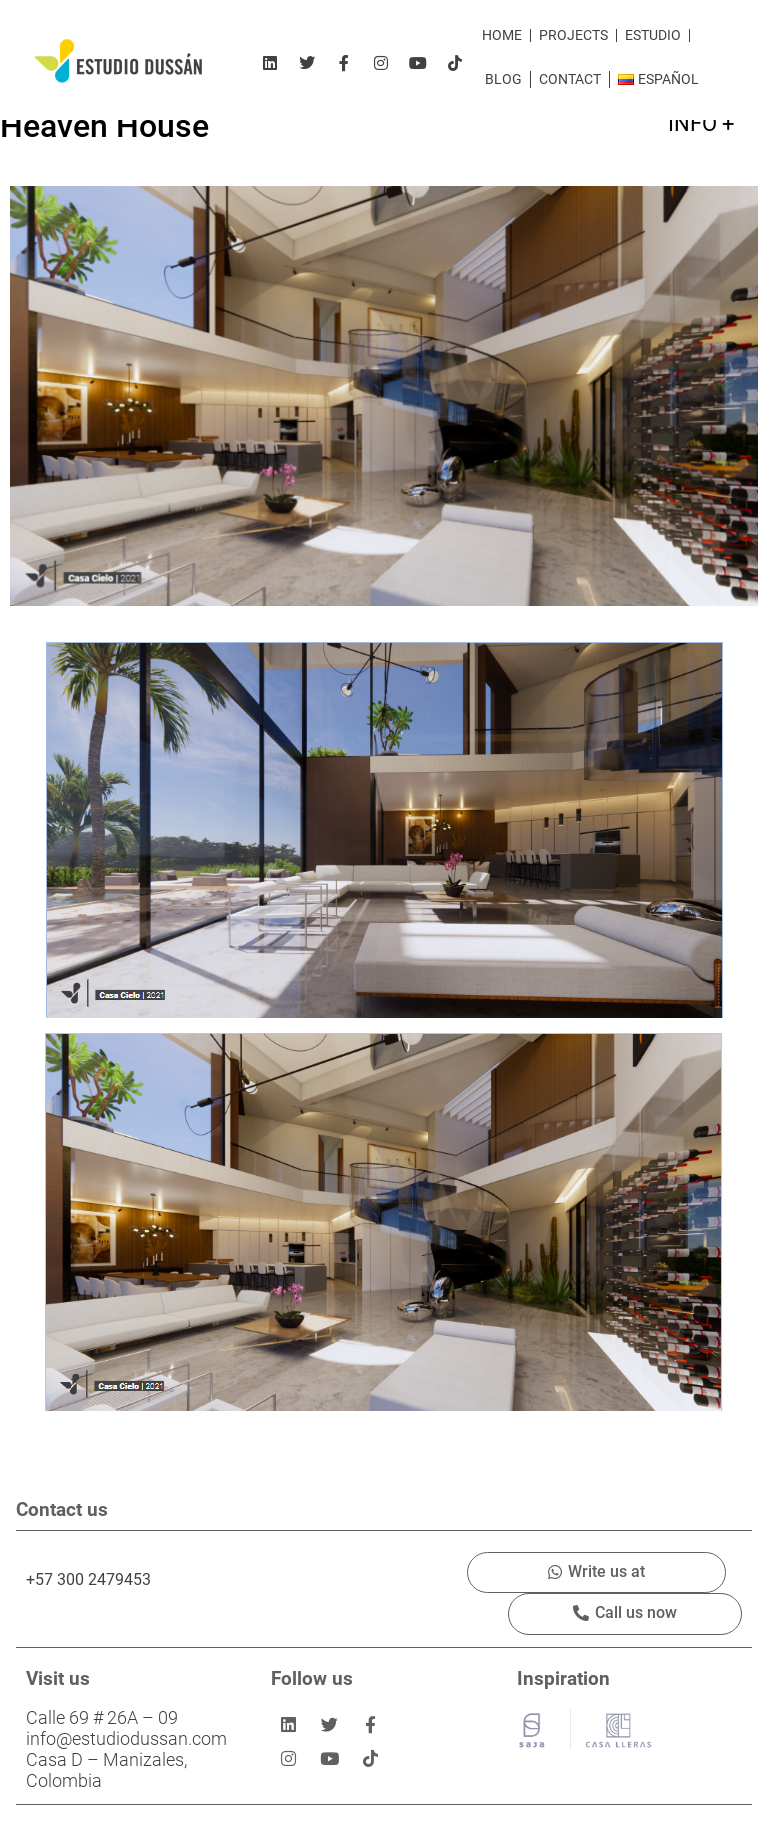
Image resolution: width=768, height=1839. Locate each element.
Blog (503, 79)
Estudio (653, 35)
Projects (573, 35)
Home (502, 35)
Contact (570, 79)
